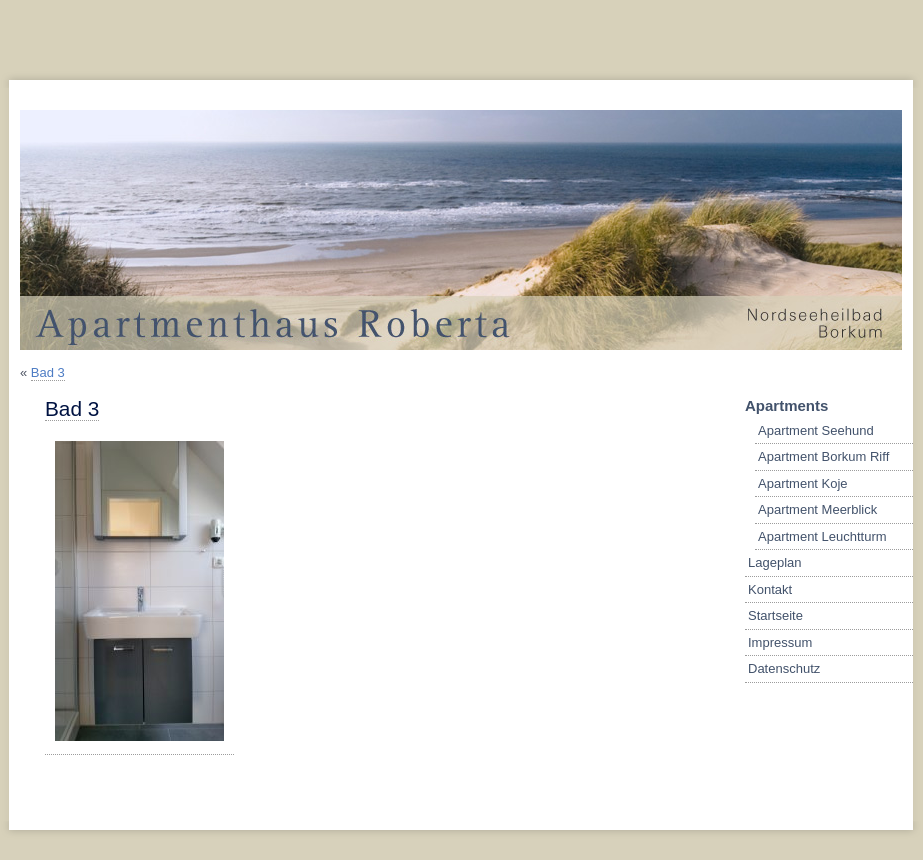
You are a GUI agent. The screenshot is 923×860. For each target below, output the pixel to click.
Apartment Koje (803, 483)
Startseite (775, 615)
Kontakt (770, 589)
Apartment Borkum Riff (823, 456)
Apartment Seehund (816, 430)
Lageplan (775, 562)
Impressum (780, 642)
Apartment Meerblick (817, 509)
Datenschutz (784, 668)
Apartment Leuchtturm (822, 536)
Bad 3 (48, 372)
